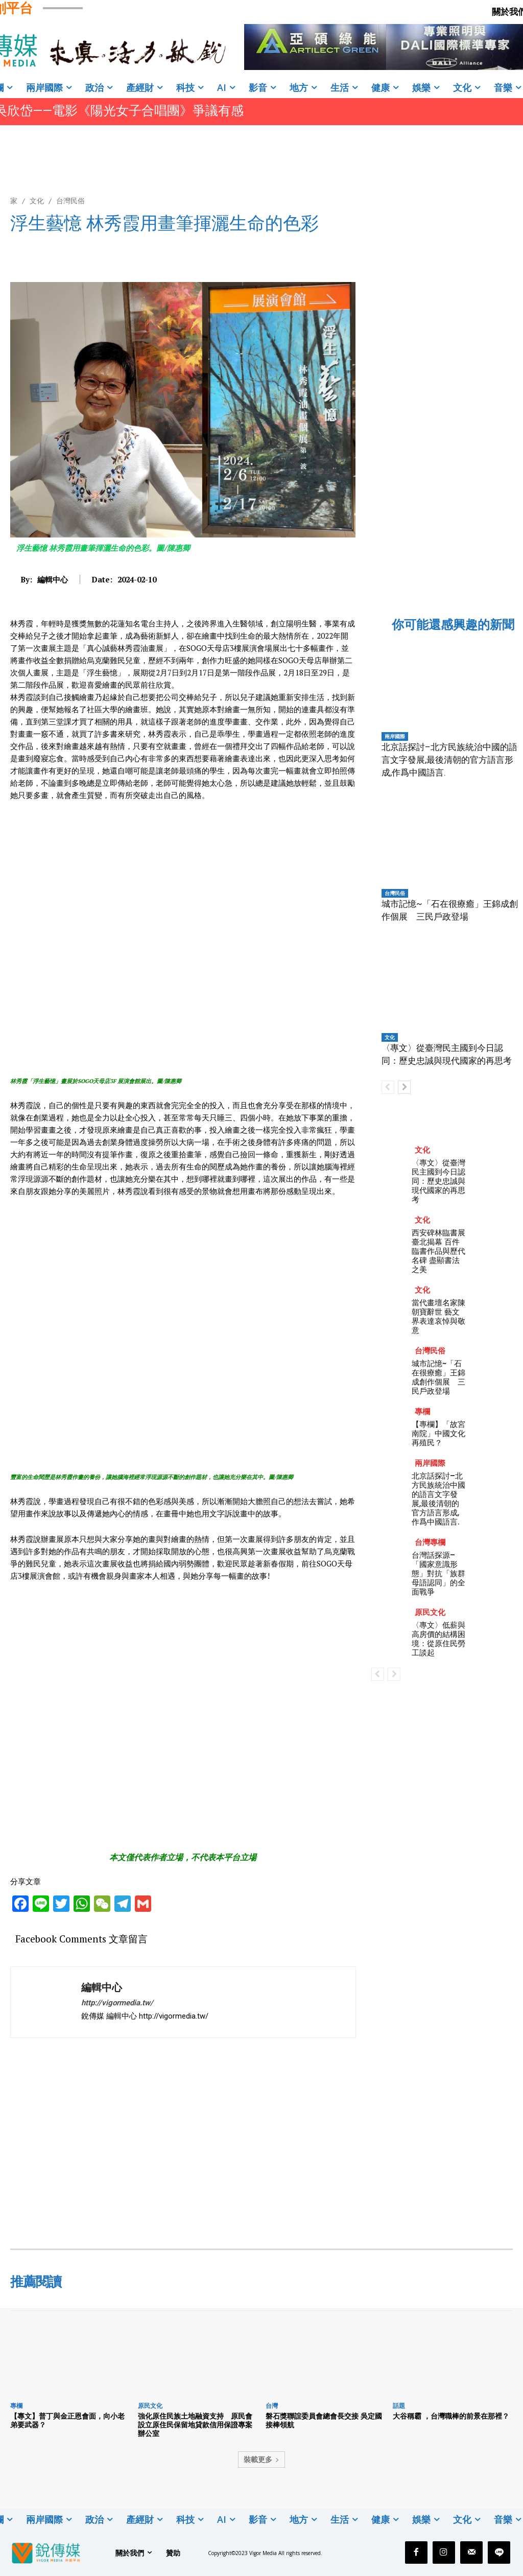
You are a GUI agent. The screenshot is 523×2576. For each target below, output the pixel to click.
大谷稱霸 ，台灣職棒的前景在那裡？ (451, 2416)
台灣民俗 (70, 200)
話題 (399, 2405)
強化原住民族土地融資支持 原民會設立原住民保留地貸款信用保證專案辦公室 (195, 2424)
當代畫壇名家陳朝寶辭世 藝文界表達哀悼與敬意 (438, 1316)
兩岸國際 (395, 736)
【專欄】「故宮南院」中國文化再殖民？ (438, 1433)
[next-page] (404, 1087)
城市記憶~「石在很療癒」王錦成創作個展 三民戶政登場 (438, 1377)
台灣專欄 (430, 1542)
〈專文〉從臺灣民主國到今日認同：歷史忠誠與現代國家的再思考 (438, 1181)
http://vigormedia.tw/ (117, 2002)
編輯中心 (52, 579)
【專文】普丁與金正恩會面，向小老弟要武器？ (67, 2420)
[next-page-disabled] (394, 1674)
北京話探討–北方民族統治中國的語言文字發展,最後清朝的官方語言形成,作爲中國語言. (449, 760)
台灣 (272, 2405)
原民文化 (430, 1612)
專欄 (422, 1411)
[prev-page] (388, 1087)
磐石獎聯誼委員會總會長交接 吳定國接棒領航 (324, 2420)
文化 (37, 200)
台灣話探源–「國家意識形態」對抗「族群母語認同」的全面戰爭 (438, 1573)
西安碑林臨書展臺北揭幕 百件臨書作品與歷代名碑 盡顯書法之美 (438, 1251)
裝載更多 (261, 2459)
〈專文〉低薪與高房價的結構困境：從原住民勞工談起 (438, 1639)
